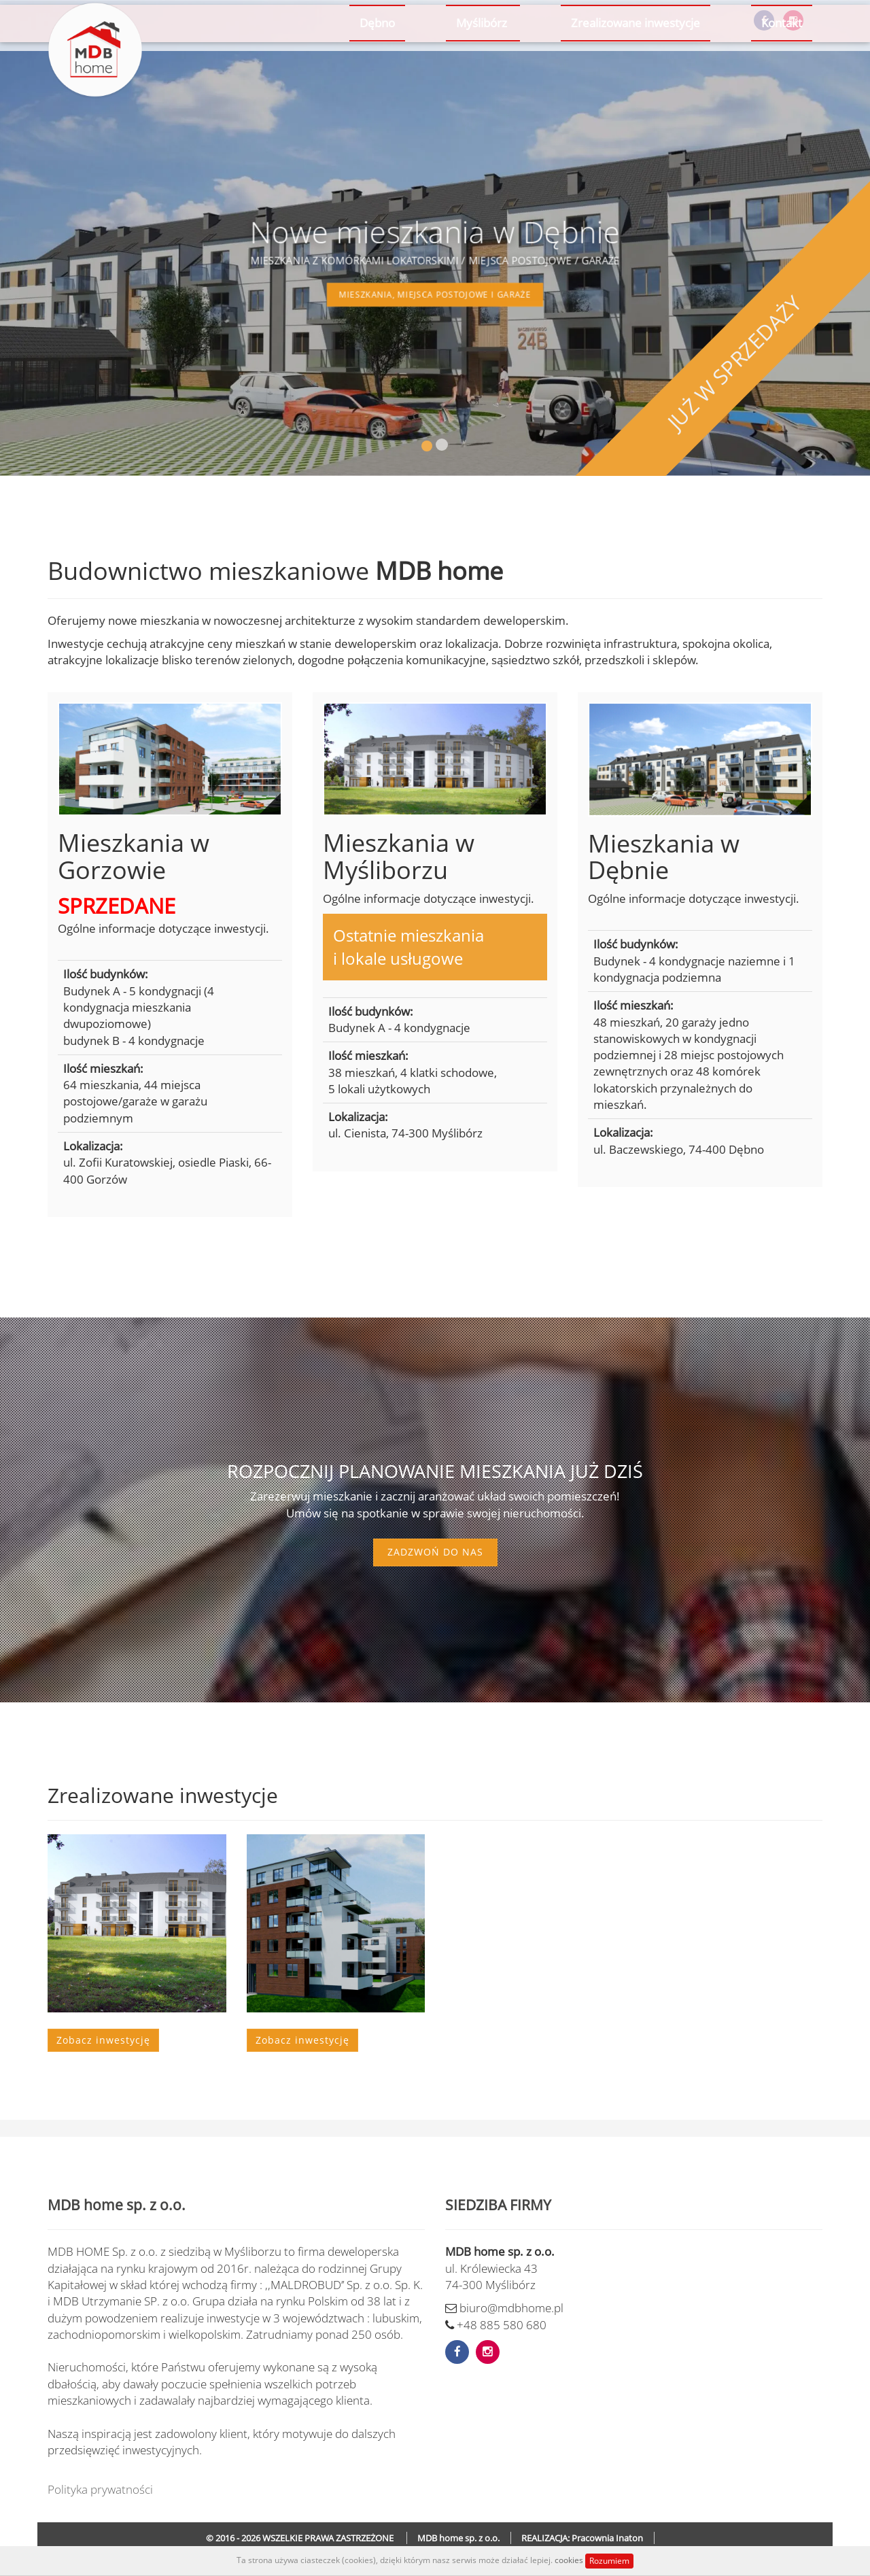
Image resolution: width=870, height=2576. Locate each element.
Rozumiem (609, 2560)
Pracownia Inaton (607, 2538)
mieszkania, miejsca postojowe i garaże (435, 289)
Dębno (377, 69)
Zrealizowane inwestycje (635, 69)
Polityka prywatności (100, 2489)
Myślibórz (483, 69)
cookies (570, 2560)
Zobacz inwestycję (103, 2039)
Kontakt (781, 69)
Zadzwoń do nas (435, 1551)
